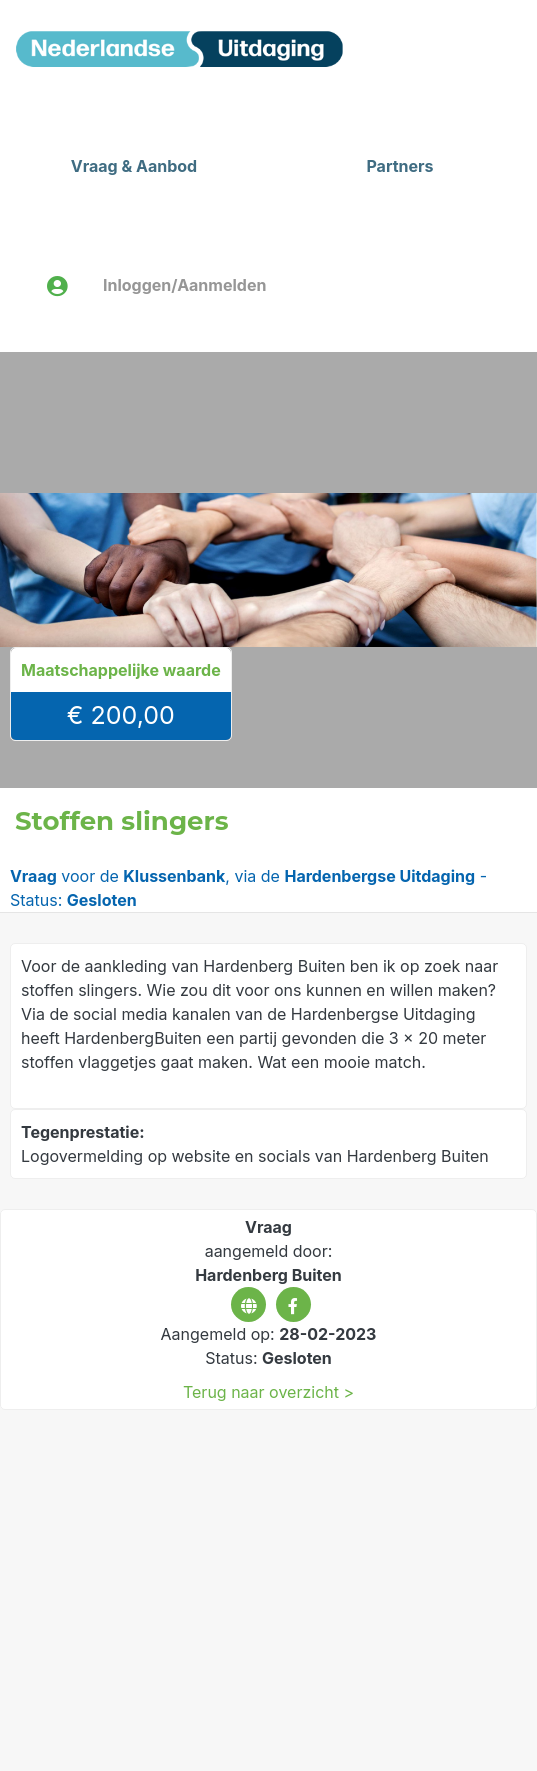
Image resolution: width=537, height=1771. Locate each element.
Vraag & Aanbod (134, 166)
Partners (399, 166)
